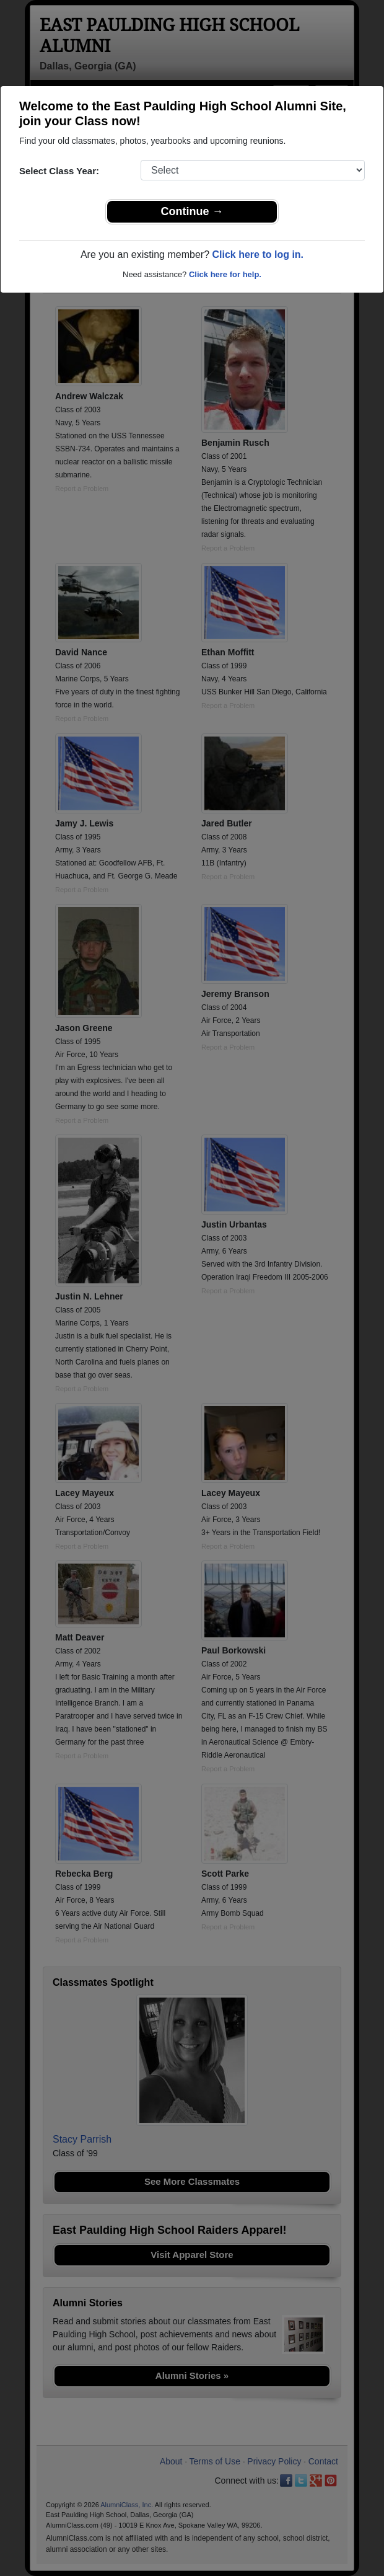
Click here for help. (225, 274)
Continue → (192, 211)
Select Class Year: (59, 171)
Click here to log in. (257, 254)
